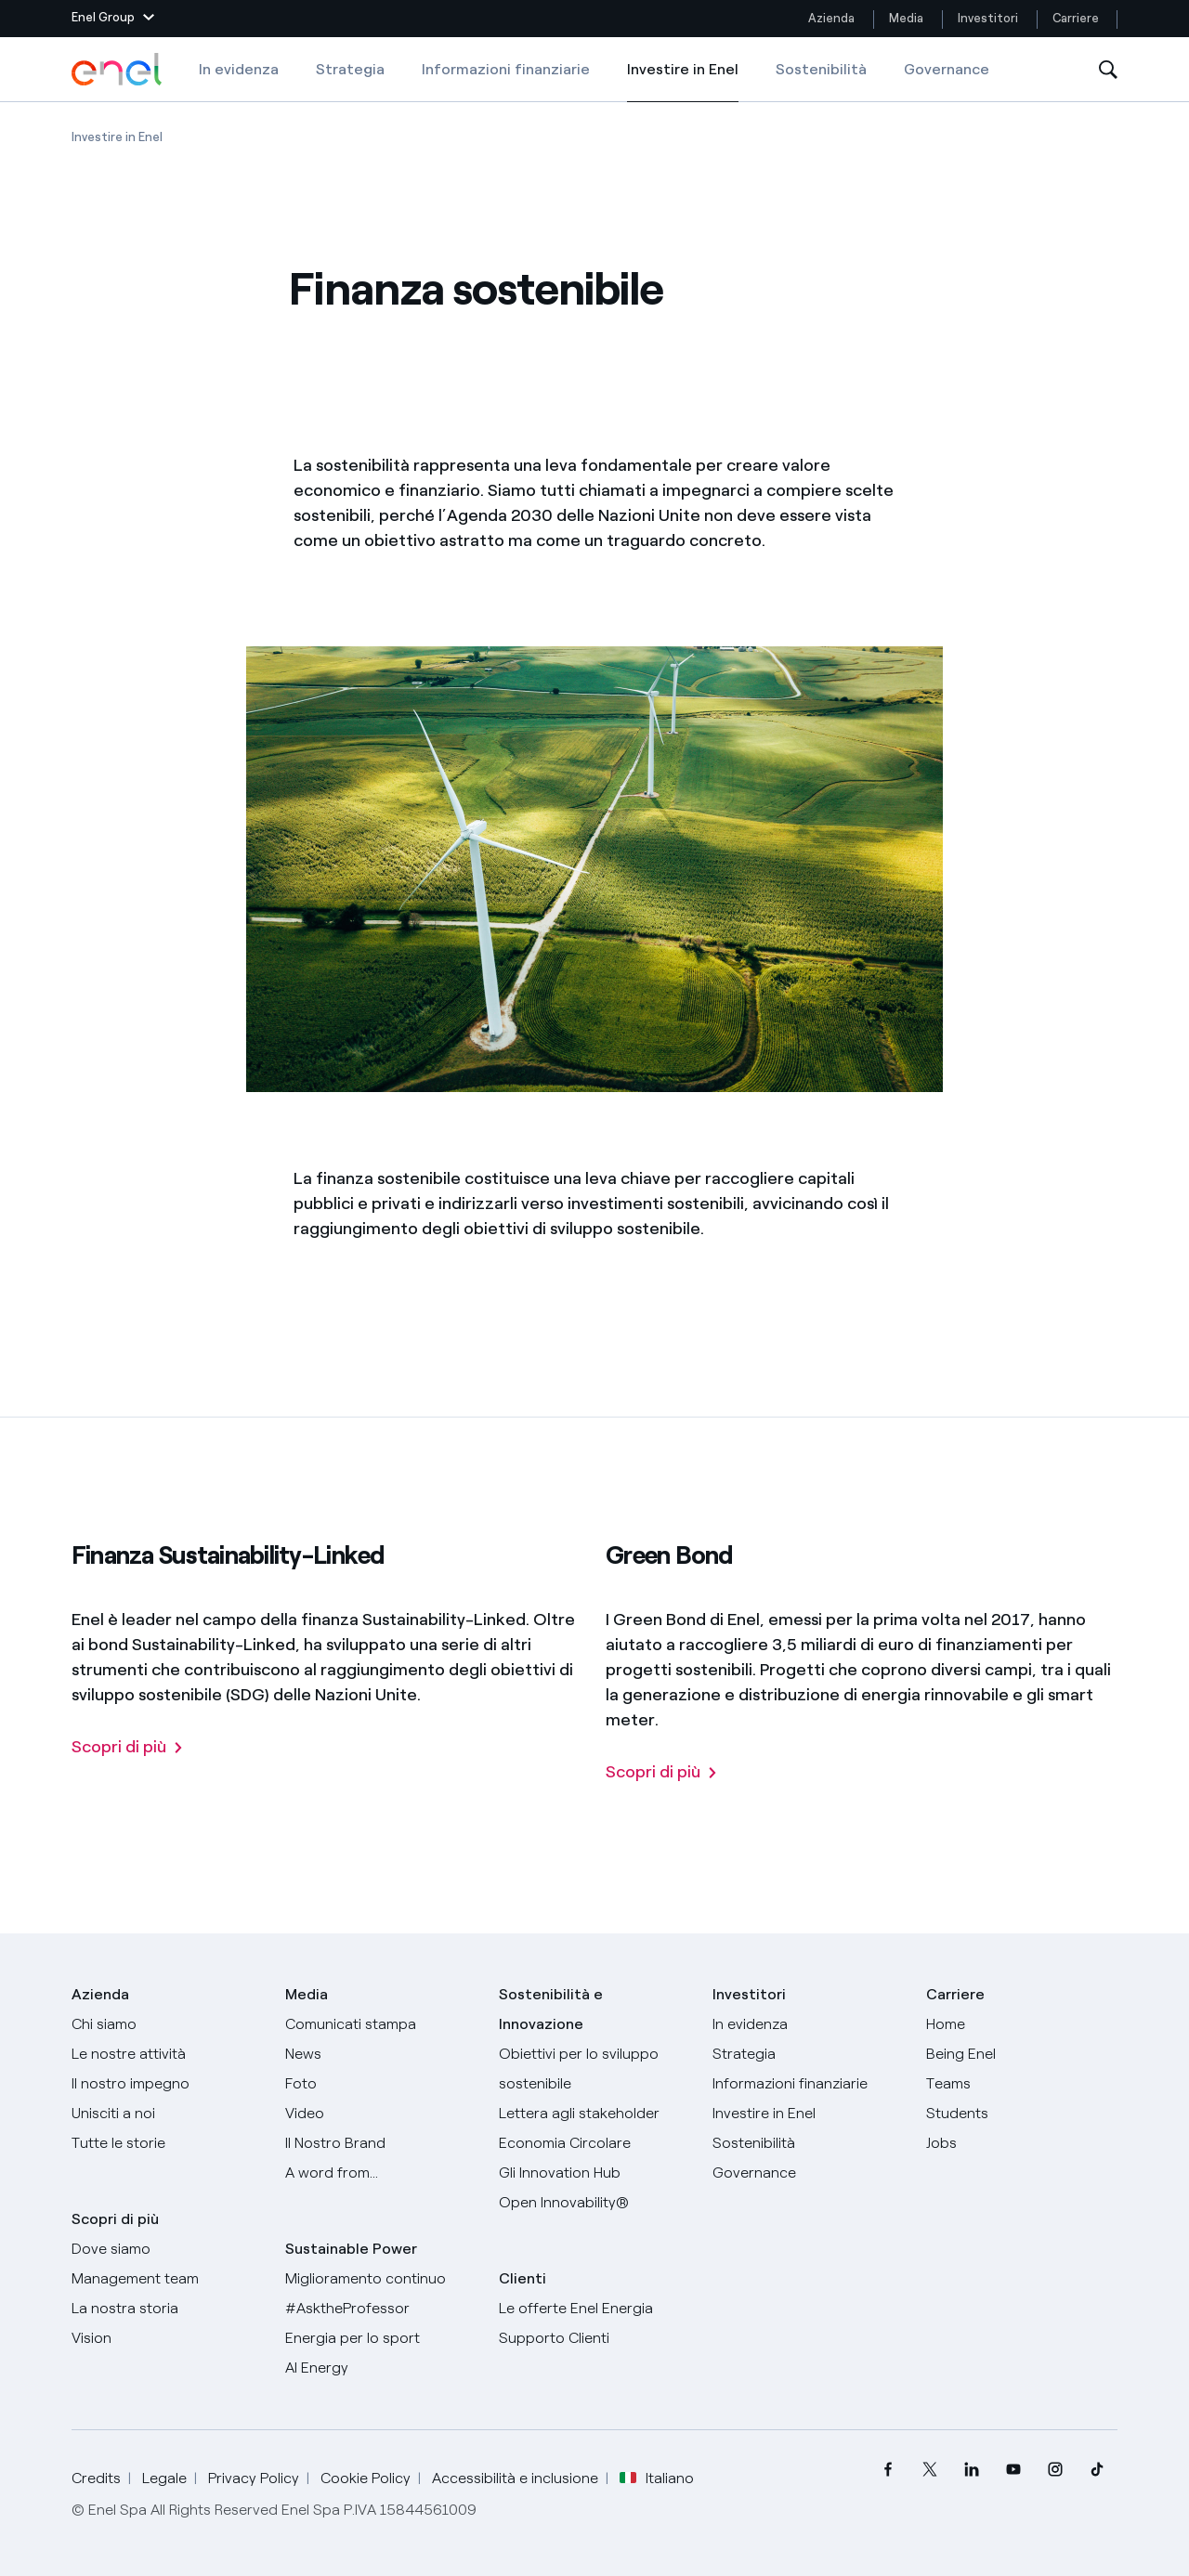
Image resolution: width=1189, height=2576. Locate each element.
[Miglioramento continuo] (381, 2279)
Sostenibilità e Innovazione (551, 2009)
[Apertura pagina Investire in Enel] (117, 137)
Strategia (350, 69)
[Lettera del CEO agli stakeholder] (594, 2113)
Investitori (988, 18)
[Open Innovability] (594, 2203)
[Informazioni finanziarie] (808, 2084)
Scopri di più (115, 2219)
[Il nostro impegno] (167, 2084)
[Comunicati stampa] (381, 2024)
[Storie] (167, 2143)
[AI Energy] (381, 2368)
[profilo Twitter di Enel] (929, 2470)
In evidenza (239, 69)
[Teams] (1021, 2084)
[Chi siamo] (167, 2024)
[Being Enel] (1021, 2054)
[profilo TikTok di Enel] (1096, 2470)
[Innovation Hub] (594, 2173)
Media (906, 18)
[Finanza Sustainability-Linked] (128, 1747)
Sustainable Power (351, 2248)
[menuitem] (887, 2470)
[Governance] (808, 2173)
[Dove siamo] (167, 2249)
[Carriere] (1021, 2024)
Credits (96, 2478)
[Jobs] (1021, 2143)
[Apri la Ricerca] (1108, 70)
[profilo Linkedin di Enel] (971, 2470)
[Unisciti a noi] (167, 2113)
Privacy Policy (253, 2478)
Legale (164, 2478)
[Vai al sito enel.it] (594, 2308)
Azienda (831, 18)
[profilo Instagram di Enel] (1055, 2470)
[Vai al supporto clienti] (594, 2338)
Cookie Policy (365, 2478)
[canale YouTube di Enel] (1013, 2470)
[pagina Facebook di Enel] (887, 2470)
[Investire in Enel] (808, 2113)
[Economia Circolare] (594, 2143)
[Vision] (167, 2338)
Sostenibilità (821, 69)
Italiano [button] (657, 2478)
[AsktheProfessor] (381, 2308)
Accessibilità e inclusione (515, 2478)
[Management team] (167, 2279)
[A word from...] (381, 2173)
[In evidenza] (808, 2024)
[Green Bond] (662, 1772)
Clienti (522, 2278)
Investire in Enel (682, 81)
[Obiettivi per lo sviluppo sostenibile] (594, 2069)
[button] (113, 18)
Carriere (1077, 18)
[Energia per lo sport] (381, 2338)
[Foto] (381, 2084)
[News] (381, 2054)
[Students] (1021, 2113)
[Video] (381, 2113)
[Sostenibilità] (808, 2143)
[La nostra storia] (167, 2308)
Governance (946, 69)
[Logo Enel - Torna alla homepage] (118, 69)
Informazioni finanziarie (506, 69)
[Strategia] (808, 2054)
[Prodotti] (167, 2054)
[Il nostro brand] (381, 2143)
